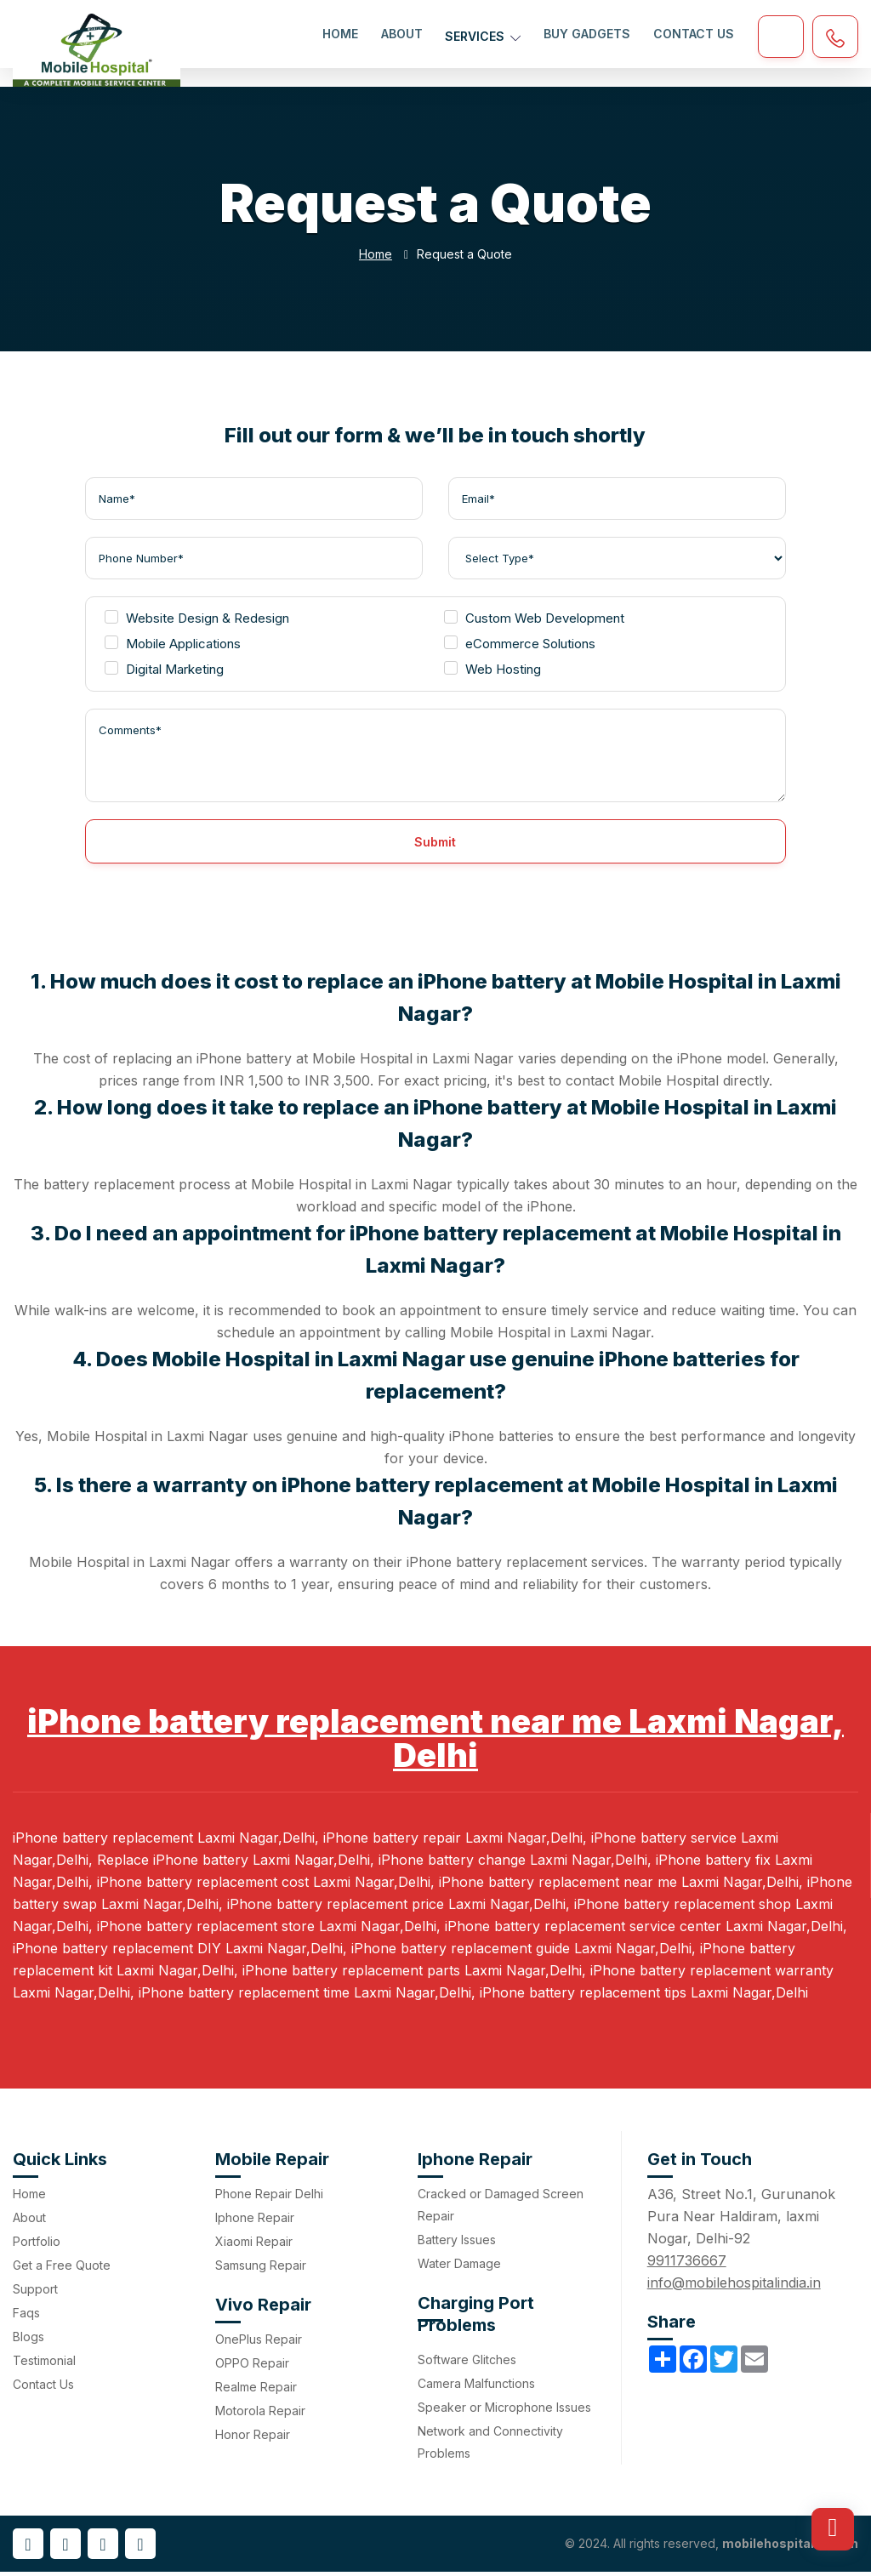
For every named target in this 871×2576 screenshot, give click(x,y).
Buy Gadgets (587, 33)
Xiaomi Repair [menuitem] (254, 2245)
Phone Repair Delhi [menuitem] (269, 2198)
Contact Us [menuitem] (43, 2388)
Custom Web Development (534, 622)
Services (484, 33)
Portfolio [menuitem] (36, 2245)
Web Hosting (492, 673)
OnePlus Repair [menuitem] (258, 2343)
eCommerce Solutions (519, 648)
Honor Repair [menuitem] (252, 2438)
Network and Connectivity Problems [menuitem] (490, 2446)
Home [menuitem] (29, 2198)
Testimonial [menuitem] (44, 2364)
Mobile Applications (173, 648)
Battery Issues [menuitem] (457, 2244)
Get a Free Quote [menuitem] (62, 2269)
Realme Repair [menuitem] (256, 2391)
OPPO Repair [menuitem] (252, 2367)
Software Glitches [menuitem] (467, 2364)
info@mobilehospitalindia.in (734, 2286)
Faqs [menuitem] (26, 2317)
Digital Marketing (164, 673)
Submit (435, 846)
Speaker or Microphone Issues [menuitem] (504, 2411)
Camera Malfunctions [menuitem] (476, 2387)
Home (343, 33)
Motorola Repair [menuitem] (260, 2415)
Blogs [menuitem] (28, 2341)
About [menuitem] (29, 2221)
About (403, 33)
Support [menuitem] (35, 2293)
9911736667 (686, 2264)
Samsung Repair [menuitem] (260, 2269)
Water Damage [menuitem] (459, 2267)
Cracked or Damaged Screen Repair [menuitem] (501, 2209)
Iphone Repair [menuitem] (254, 2221)
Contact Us (693, 33)
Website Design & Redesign (197, 622)
